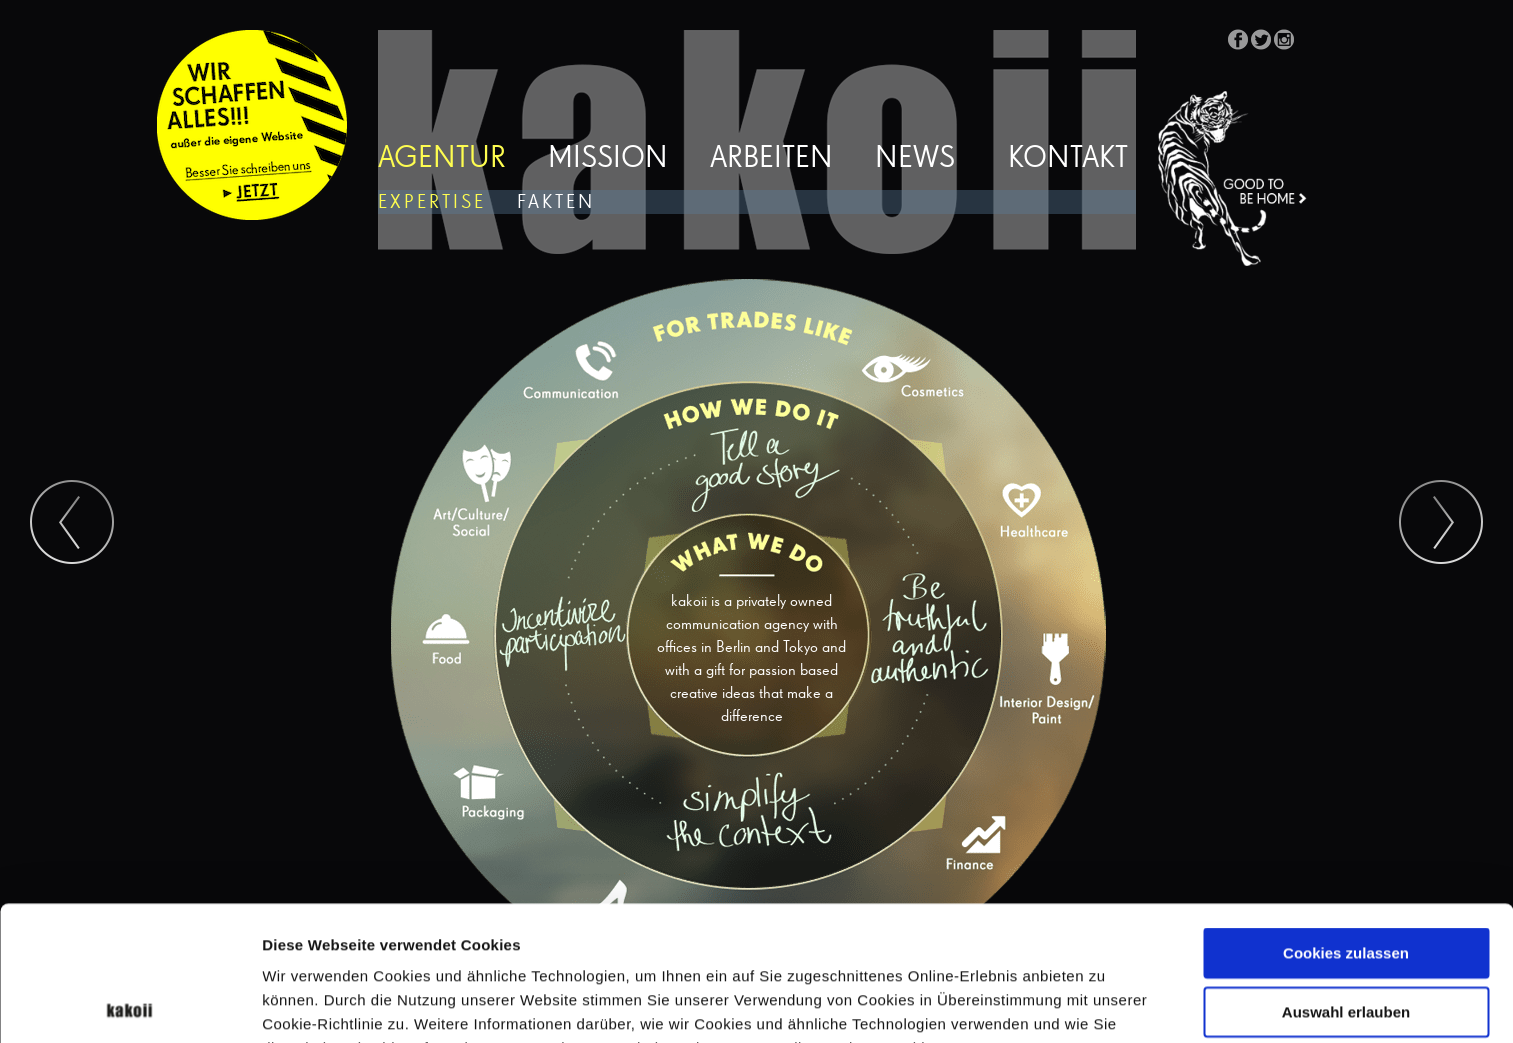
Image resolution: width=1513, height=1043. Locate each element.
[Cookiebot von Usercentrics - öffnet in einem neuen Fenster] (129, 1004)
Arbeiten (771, 159)
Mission (608, 159)
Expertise (432, 202)
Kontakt (1068, 159)
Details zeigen (1063, 1003)
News (915, 159)
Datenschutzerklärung (405, 937)
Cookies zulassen (1346, 818)
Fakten (556, 202)
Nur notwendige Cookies (1346, 935)
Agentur (442, 159)
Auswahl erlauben (1346, 877)
